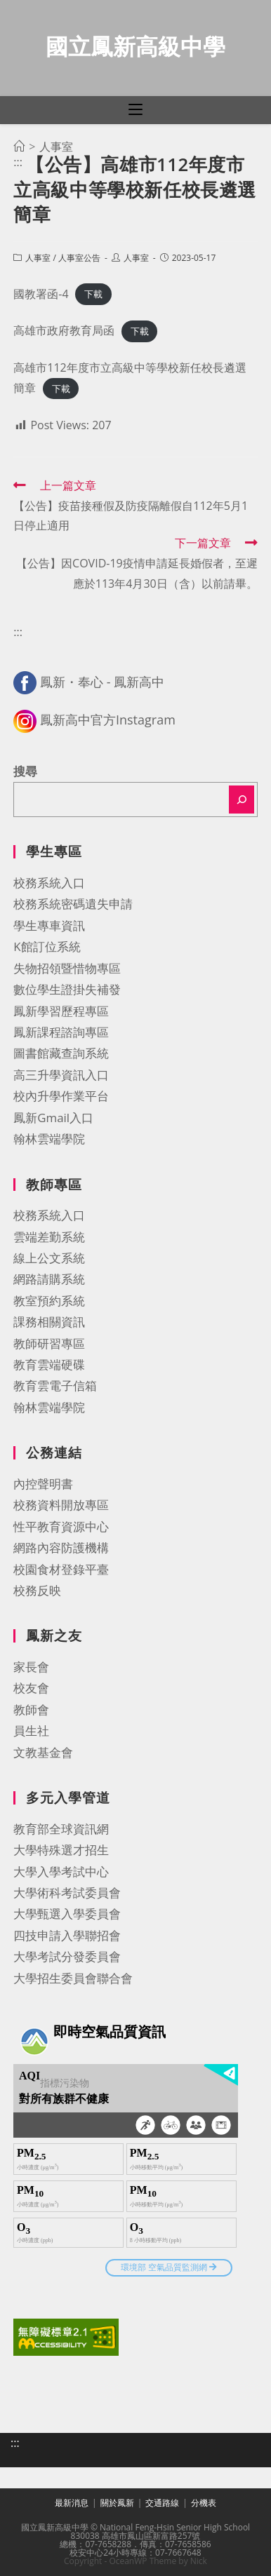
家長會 (31, 1667)
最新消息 (71, 2503)
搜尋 (25, 771)
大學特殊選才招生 (61, 1850)
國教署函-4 (40, 294)
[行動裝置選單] (135, 110)
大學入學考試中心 (61, 1871)
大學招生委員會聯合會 (73, 1978)
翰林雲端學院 (49, 1139)
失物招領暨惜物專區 (67, 968)
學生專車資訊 (49, 925)
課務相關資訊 (49, 1322)
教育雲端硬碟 (49, 1364)
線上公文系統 (49, 1258)
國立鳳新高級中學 (135, 46)
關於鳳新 (117, 2503)
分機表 (203, 2503)
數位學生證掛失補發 (67, 989)
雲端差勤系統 (49, 1237)
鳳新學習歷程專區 (61, 1011)
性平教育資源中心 (61, 1526)
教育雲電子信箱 (55, 1385)
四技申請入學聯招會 (67, 1935)
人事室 (38, 258)
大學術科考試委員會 (67, 1892)
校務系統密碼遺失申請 (73, 904)
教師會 (31, 1709)
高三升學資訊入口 (61, 1075)
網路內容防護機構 (61, 1547)
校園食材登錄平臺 (61, 1569)
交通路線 (162, 2503)
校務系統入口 (49, 883)
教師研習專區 (49, 1343)
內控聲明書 (43, 1484)
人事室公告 (79, 258)
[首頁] (19, 146)
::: (17, 162)
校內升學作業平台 (61, 1096)
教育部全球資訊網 (61, 1829)
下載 (93, 294)
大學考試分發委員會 (67, 1956)
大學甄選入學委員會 (67, 1914)
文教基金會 (43, 1752)
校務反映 (37, 1590)
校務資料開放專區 (61, 1505)
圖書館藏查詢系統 (61, 1053)
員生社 (31, 1730)
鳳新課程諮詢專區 (61, 1032)
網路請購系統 (49, 1279)
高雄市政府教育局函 (63, 330)
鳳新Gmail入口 (53, 1118)
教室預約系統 (49, 1301)
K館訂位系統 (46, 946)
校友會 (31, 1688)
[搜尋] (241, 799)
